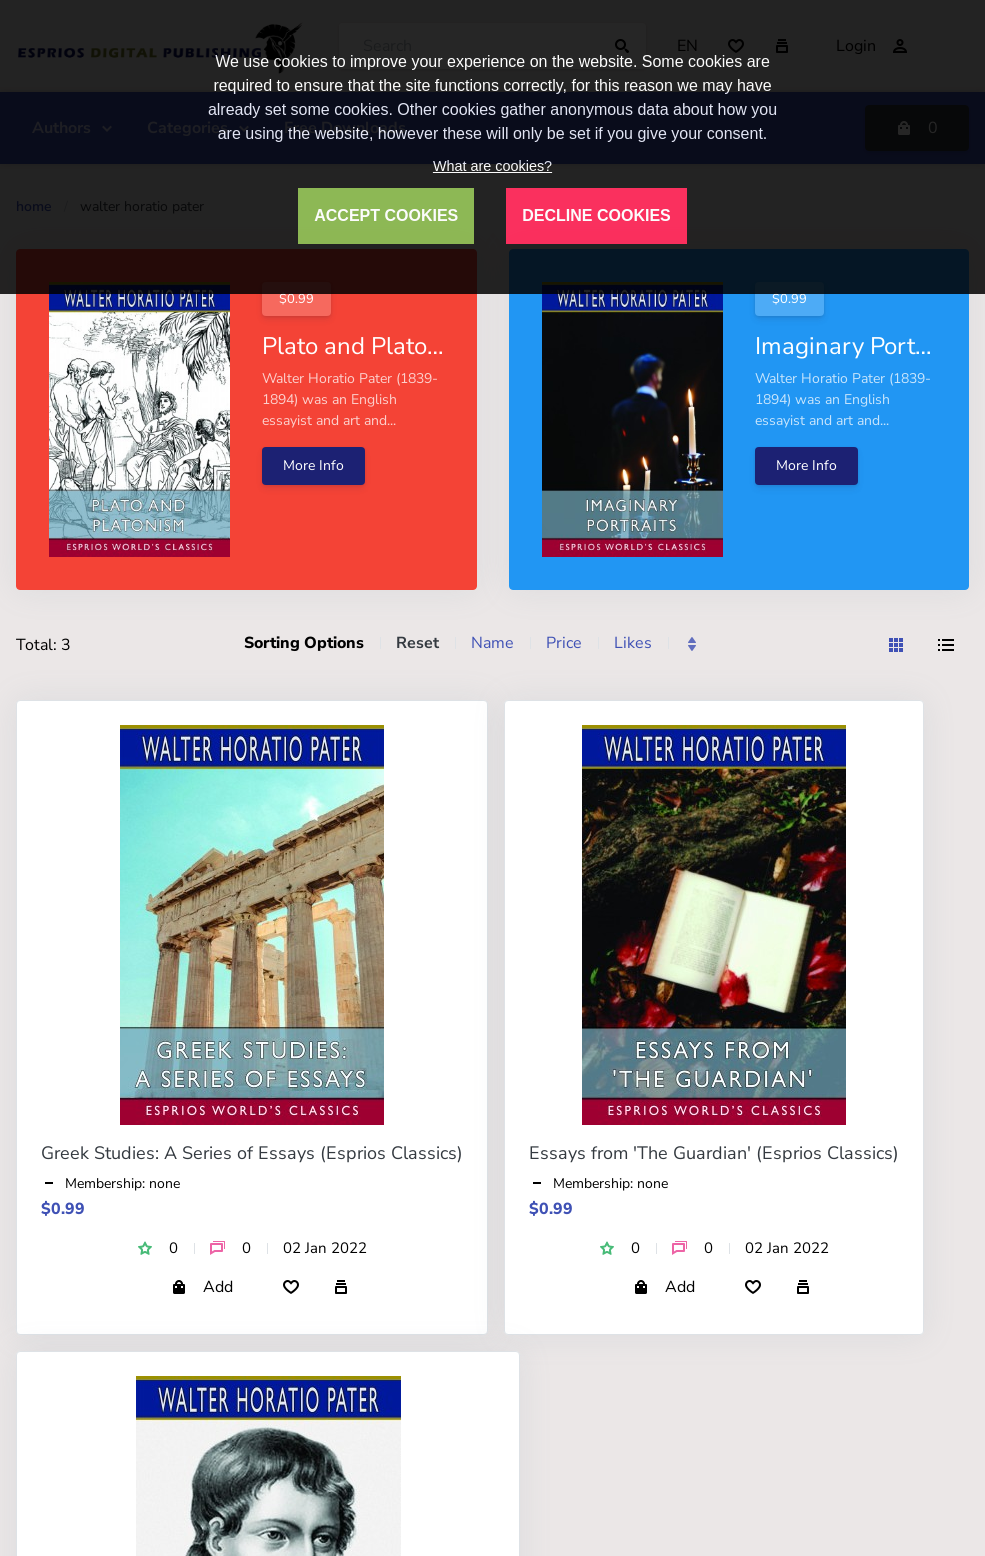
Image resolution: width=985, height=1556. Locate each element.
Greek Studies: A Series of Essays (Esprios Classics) (252, 1153)
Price (564, 643)
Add (202, 1287)
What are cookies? (492, 166)
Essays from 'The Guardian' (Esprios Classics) (714, 1153)
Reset (417, 643)
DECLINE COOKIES (596, 215)
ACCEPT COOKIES (386, 215)
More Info (313, 465)
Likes (633, 643)
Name (492, 643)
